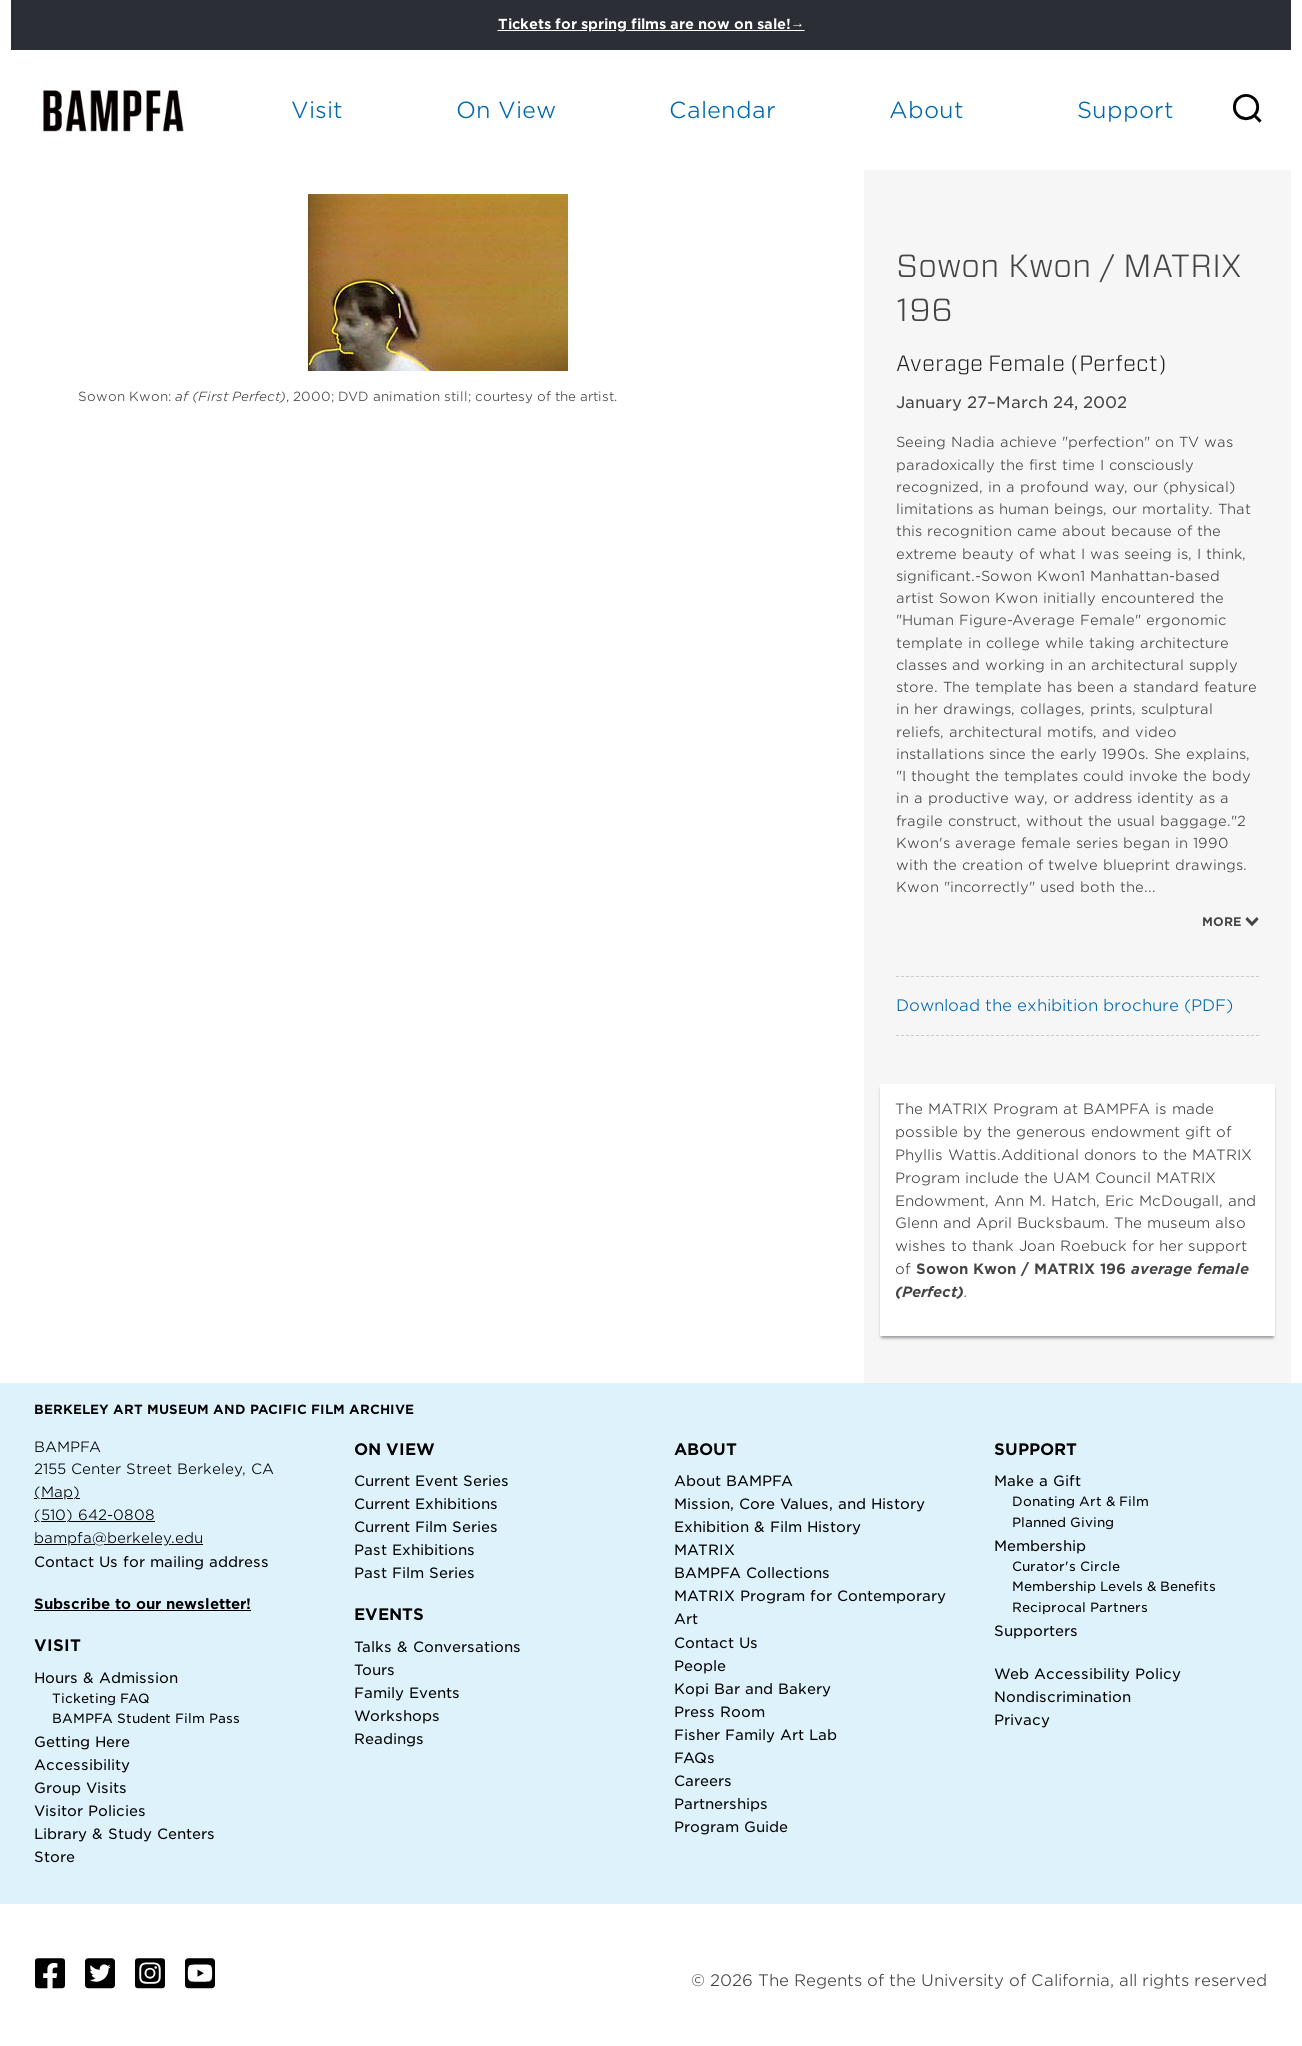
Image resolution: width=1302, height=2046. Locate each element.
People (700, 1665)
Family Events (407, 1692)
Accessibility (82, 1764)
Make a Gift (1037, 1480)
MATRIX (704, 1549)
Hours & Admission (106, 1677)
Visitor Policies (90, 1810)
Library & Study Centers (124, 1833)
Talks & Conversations (437, 1646)
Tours (374, 1669)
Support (1125, 109)
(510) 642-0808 (94, 1514)
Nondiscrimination (1062, 1696)
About (926, 109)
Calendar (722, 109)
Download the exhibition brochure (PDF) (1064, 1005)
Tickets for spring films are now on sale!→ (651, 24)
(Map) (57, 1491)
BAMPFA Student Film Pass (146, 1718)
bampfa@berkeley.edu (118, 1537)
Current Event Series (431, 1480)
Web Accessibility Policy (1087, 1673)
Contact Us (76, 1561)
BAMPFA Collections (752, 1572)
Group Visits (80, 1787)
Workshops (397, 1715)
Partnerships (721, 1803)
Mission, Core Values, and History (799, 1503)
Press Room (719, 1711)
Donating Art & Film (1080, 1501)
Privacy (1022, 1719)
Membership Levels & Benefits (1114, 1586)
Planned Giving (1063, 1522)
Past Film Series (414, 1572)
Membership (1040, 1545)
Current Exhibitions (426, 1503)
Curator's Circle (1066, 1566)
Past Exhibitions (414, 1549)
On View (506, 109)
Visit (317, 109)
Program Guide (731, 1826)
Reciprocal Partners (1080, 1607)
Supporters (1036, 1630)
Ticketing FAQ (101, 1698)
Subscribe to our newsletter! (142, 1603)
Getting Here (82, 1741)
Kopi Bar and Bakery (752, 1688)
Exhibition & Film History (767, 1526)
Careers (703, 1780)
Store (54, 1856)
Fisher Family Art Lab (755, 1734)
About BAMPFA (733, 1480)
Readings (389, 1738)
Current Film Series (426, 1526)
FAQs (694, 1757)
